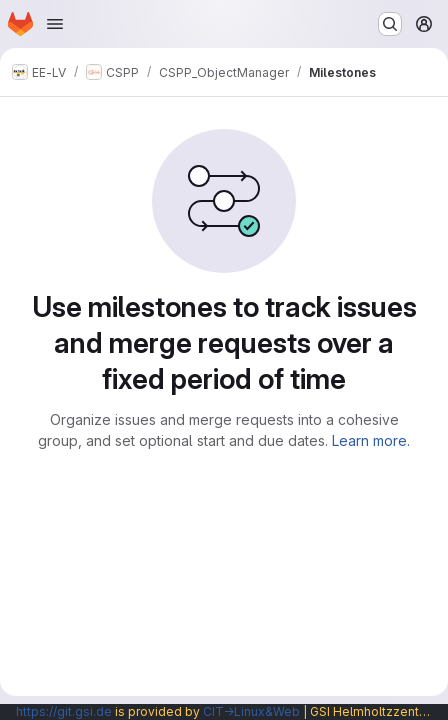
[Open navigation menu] (55, 24)
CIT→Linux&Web (251, 711)
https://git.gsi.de (64, 711)
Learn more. (371, 440)
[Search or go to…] (390, 24)
